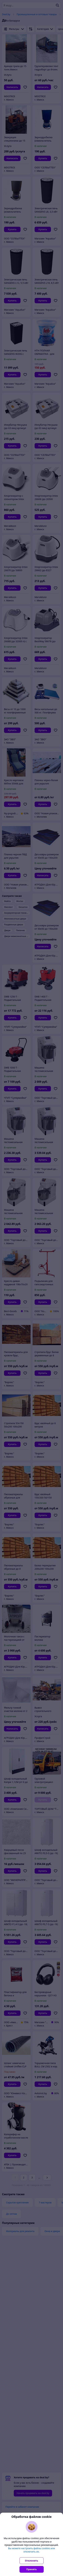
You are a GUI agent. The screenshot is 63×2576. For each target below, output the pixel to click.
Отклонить (31, 2560)
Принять (31, 2569)
